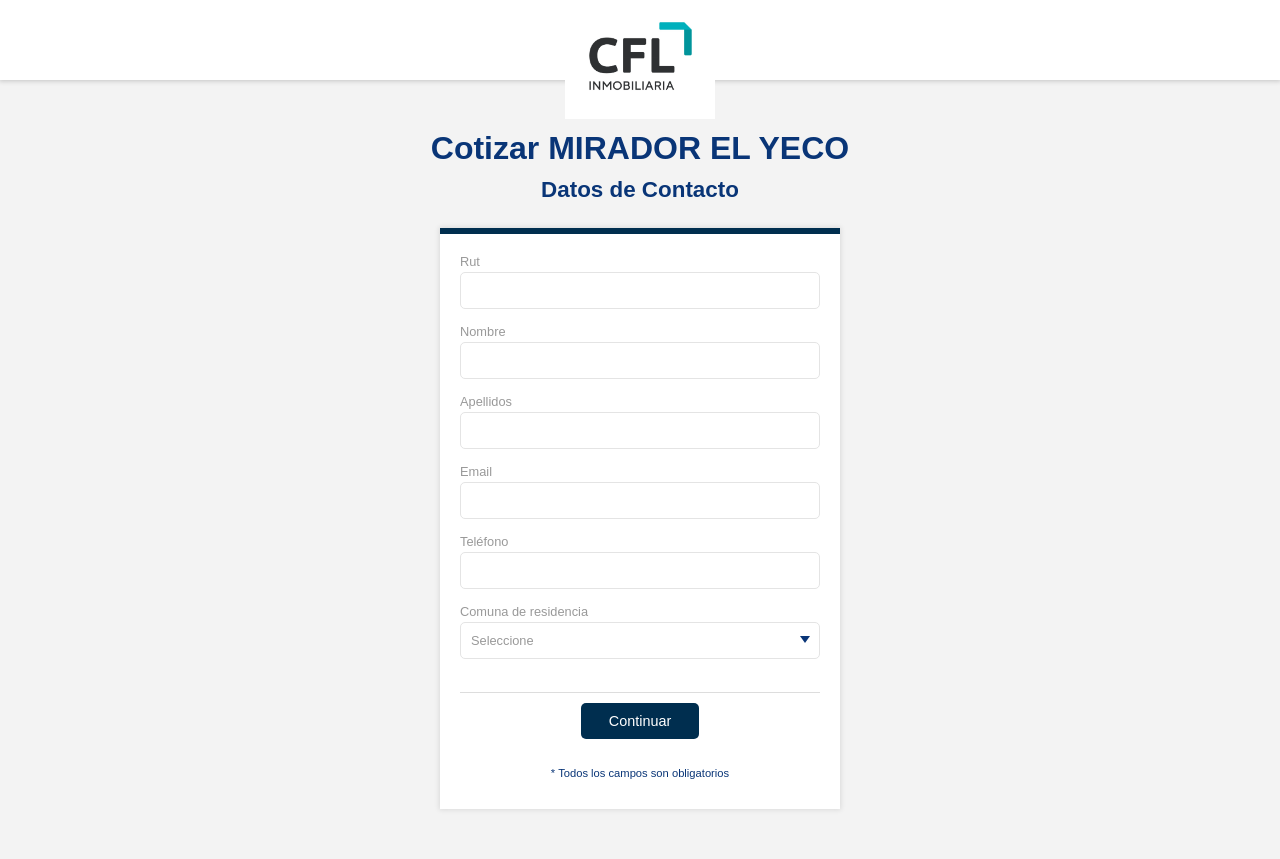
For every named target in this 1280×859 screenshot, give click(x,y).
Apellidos (486, 401)
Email (476, 471)
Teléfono (484, 541)
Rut (470, 261)
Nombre (483, 331)
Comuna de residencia (524, 611)
